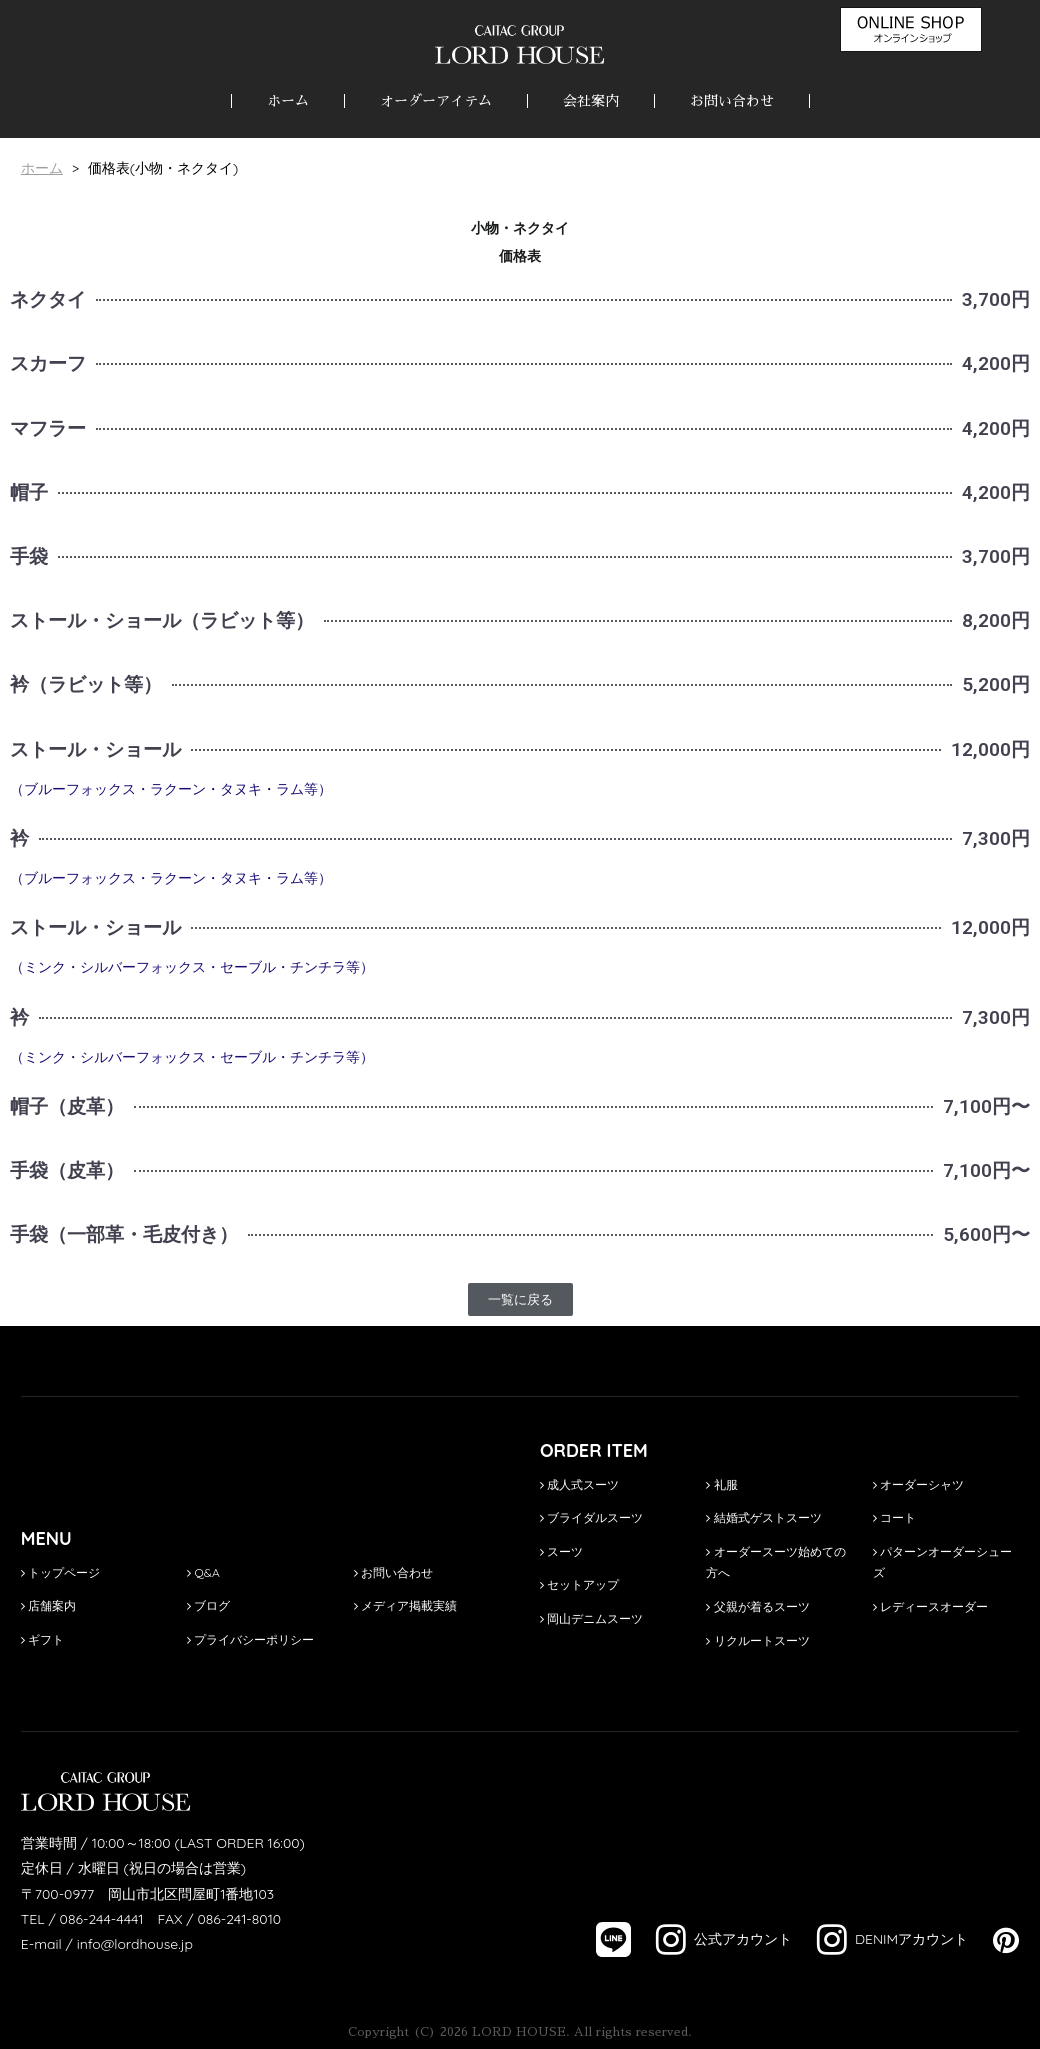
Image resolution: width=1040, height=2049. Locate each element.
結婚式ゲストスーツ (763, 1517)
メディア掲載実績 (405, 1605)
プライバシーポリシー (250, 1639)
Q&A (203, 1572)
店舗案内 (48, 1605)
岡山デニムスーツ (591, 1618)
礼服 (721, 1484)
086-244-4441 (102, 1919)
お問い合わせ (732, 101)
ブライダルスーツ (591, 1517)
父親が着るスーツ (757, 1606)
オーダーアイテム (436, 101)
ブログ (208, 1605)
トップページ (60, 1572)
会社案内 (591, 101)
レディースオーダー (930, 1606)
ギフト (42, 1639)
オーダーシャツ (918, 1484)
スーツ (561, 1551)
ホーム (288, 101)
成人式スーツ (579, 1484)
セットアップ (579, 1584)
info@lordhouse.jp (135, 1944)
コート (894, 1517)
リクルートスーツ (757, 1640)
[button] (520, 1299)
